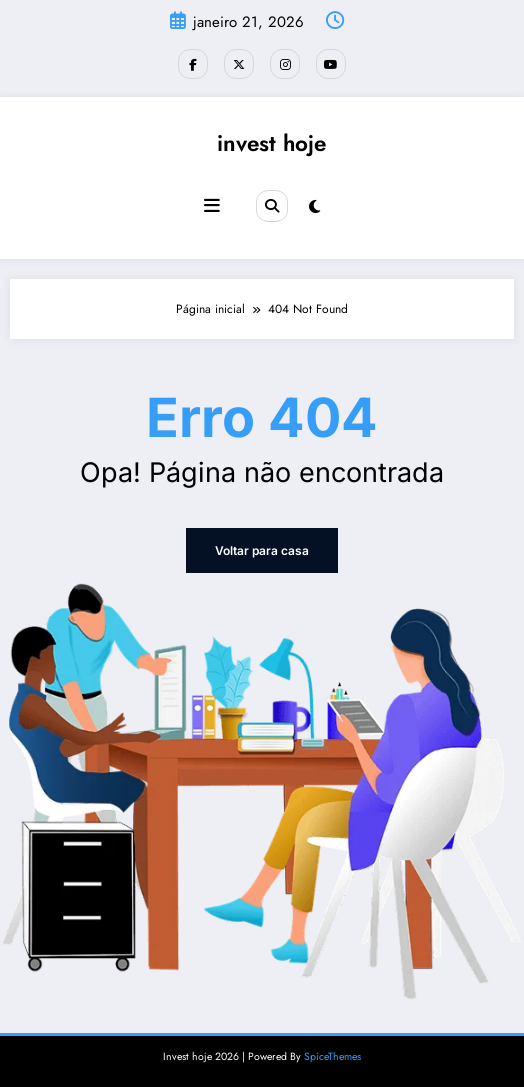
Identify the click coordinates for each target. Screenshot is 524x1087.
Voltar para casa (262, 550)
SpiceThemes (332, 1056)
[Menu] (212, 206)
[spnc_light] (314, 207)
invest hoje (271, 143)
